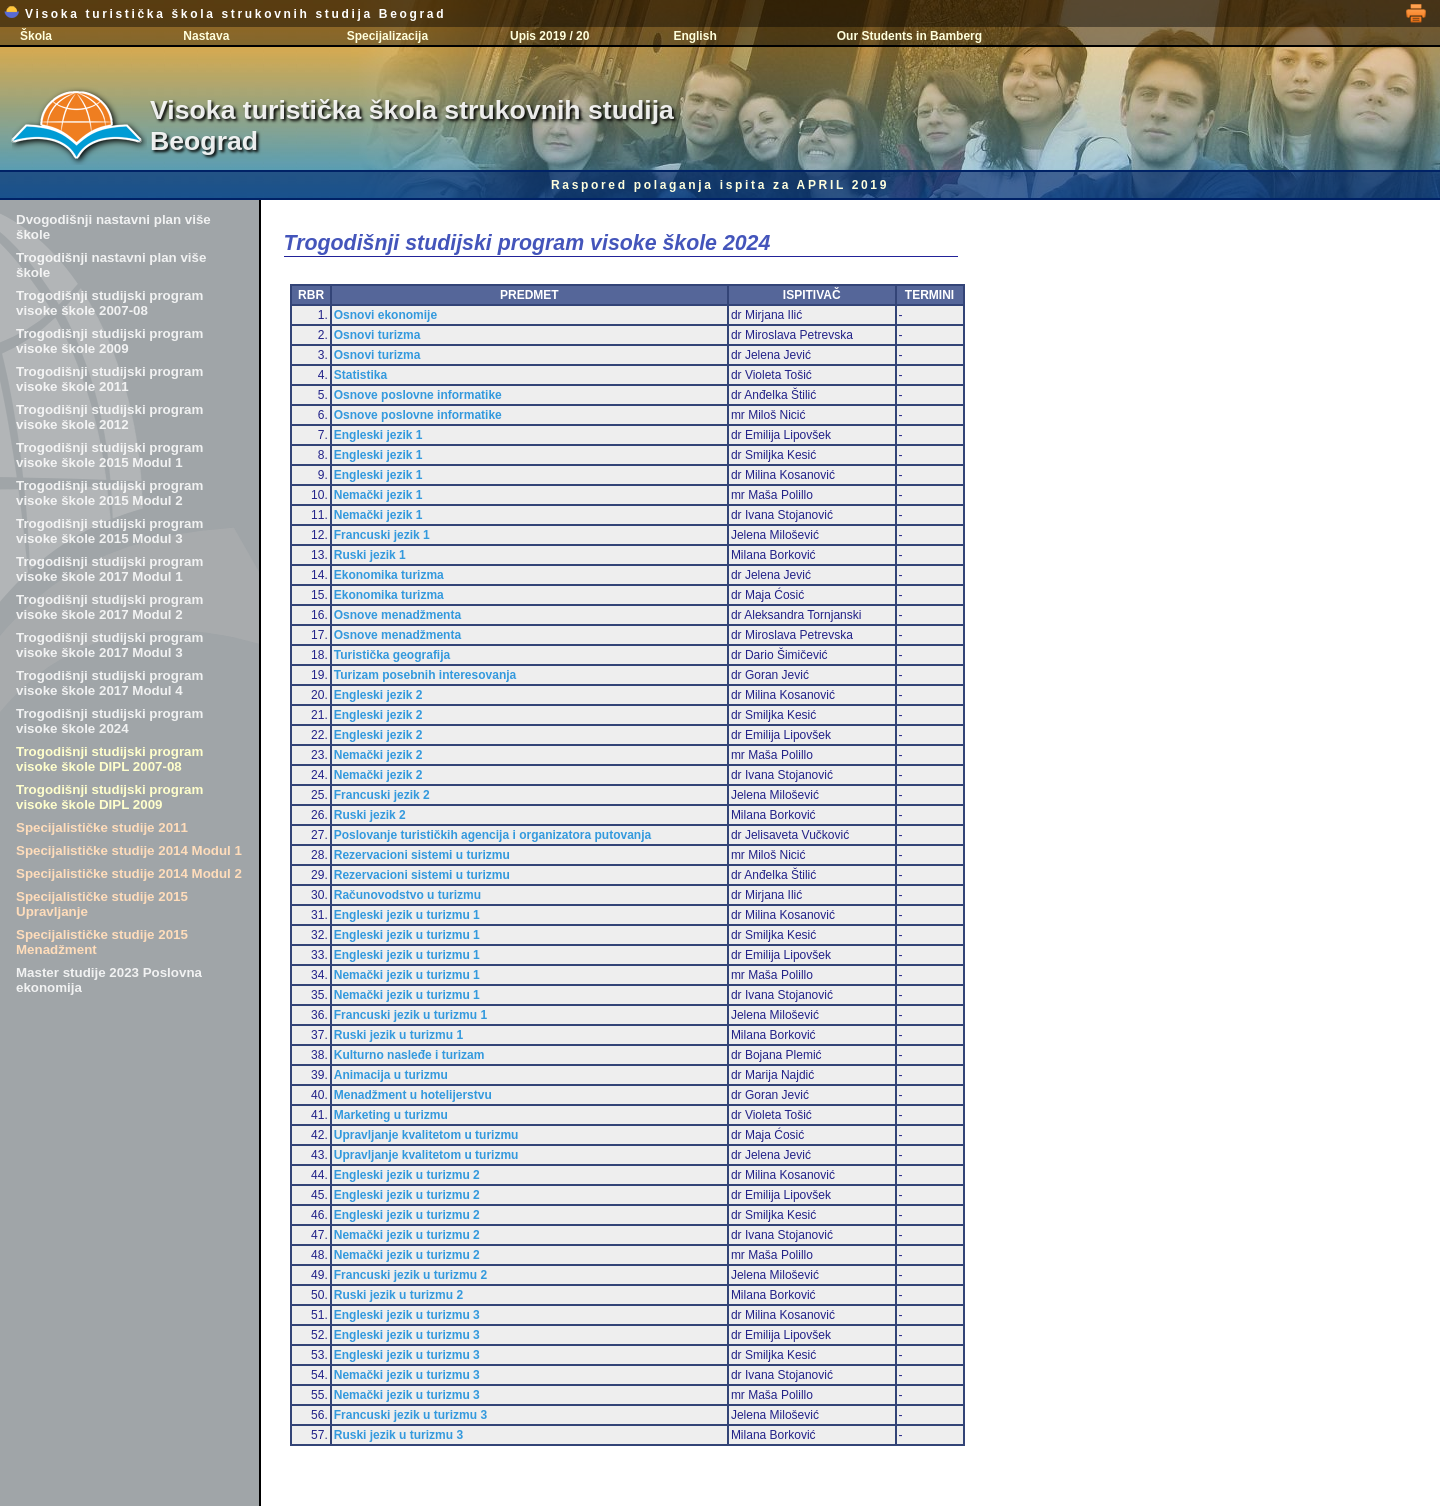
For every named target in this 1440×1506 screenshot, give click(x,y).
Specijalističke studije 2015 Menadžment (102, 942)
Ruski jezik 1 (370, 555)
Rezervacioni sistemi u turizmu (422, 855)
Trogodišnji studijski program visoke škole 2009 (109, 341)
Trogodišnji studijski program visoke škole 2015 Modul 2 (109, 493)
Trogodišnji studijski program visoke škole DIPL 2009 (109, 797)
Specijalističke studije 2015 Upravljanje (102, 904)
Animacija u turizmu (391, 1075)
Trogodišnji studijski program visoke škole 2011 (109, 379)
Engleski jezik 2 (378, 695)
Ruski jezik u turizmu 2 (398, 1295)
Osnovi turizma (377, 335)
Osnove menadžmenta (397, 615)
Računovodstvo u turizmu (407, 895)
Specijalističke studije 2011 (102, 827)
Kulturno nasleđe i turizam (409, 1055)
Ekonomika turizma (389, 575)
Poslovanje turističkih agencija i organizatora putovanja (492, 835)
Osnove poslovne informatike (418, 395)
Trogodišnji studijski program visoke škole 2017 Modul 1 (109, 569)
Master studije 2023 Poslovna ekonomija (109, 980)
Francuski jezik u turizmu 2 (410, 1275)
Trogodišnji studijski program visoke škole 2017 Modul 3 (109, 645)
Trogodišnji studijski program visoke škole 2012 (109, 417)
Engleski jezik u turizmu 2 (407, 1175)
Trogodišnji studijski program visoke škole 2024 (109, 721)
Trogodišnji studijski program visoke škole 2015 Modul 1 (109, 455)
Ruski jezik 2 (370, 815)
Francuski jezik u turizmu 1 (410, 1015)
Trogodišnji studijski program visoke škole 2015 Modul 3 (109, 531)
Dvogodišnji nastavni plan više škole (113, 227)
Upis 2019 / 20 (549, 36)
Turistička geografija (392, 655)
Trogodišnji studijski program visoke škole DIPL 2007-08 (109, 759)
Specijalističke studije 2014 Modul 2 (129, 873)
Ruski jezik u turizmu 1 (398, 1035)
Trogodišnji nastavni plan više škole (111, 265)
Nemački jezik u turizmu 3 (407, 1375)
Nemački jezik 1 (378, 495)
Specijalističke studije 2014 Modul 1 (129, 850)
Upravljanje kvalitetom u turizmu (426, 1135)
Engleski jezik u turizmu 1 (407, 915)
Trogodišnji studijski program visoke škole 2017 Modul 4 (109, 683)
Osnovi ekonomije (385, 315)
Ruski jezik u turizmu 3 (398, 1435)
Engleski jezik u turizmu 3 (407, 1315)
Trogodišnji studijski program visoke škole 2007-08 (109, 303)
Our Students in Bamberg (909, 36)
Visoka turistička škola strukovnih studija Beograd (225, 14)
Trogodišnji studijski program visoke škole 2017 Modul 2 (109, 607)
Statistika (360, 375)
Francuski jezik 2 (382, 795)
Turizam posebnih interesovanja (425, 675)
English (694, 36)
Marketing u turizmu (391, 1115)
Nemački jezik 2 (378, 755)
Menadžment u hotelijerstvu (413, 1095)
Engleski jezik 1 (378, 435)
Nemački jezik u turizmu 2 (407, 1235)
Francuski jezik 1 (382, 535)
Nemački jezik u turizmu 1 (407, 975)
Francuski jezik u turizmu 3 (410, 1415)
